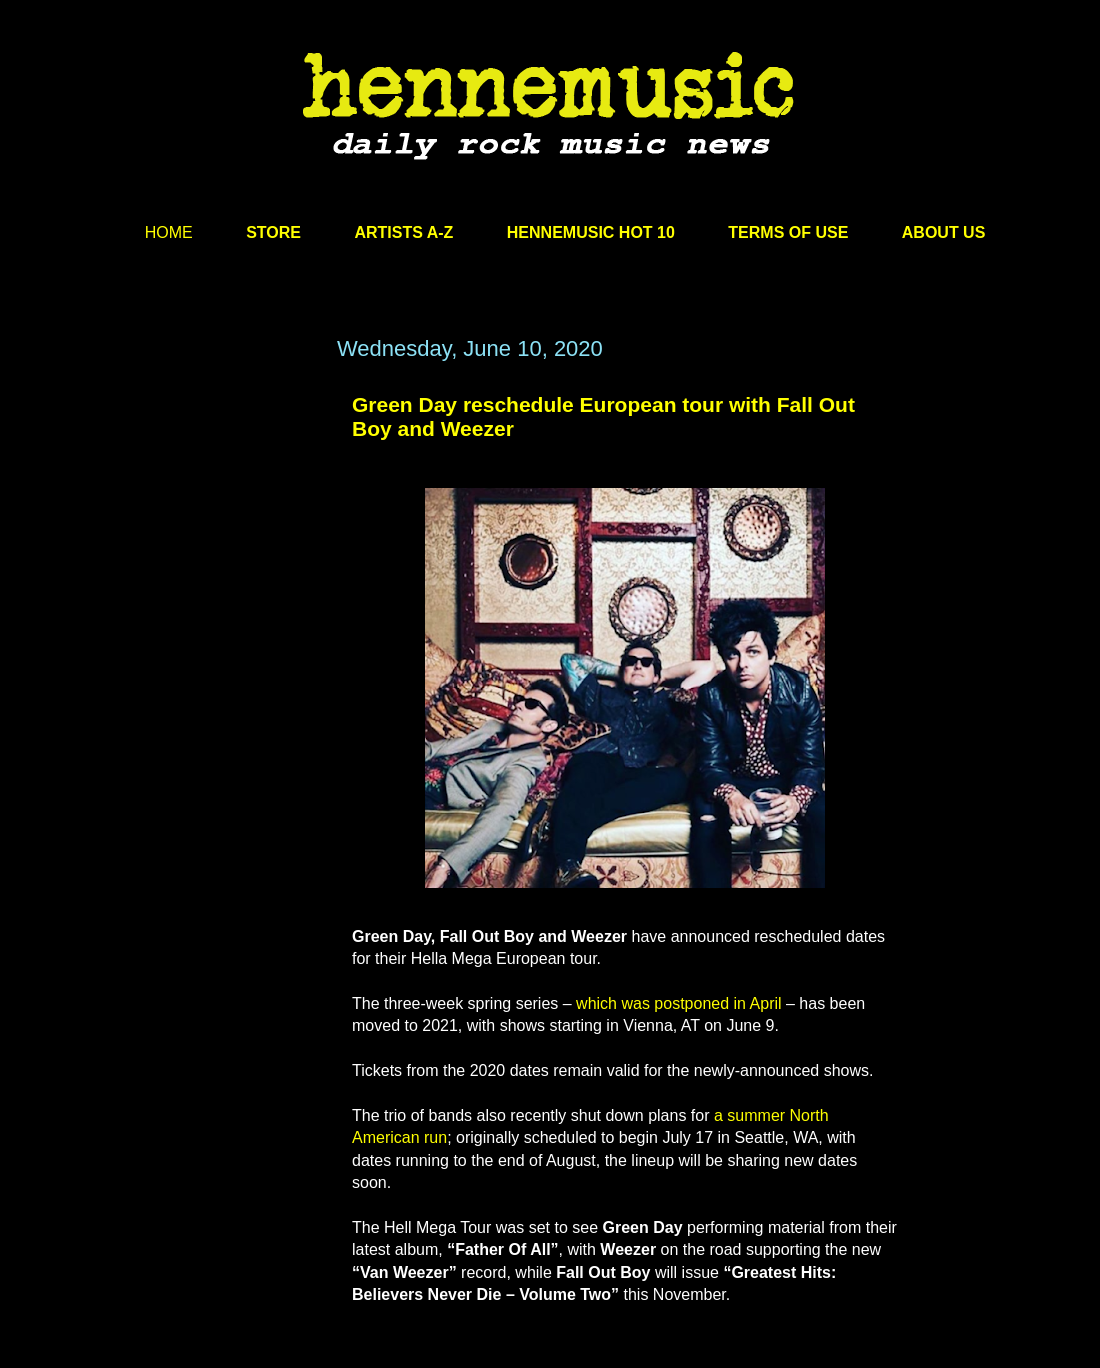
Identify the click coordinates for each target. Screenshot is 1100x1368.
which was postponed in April (678, 1003)
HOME (169, 232)
